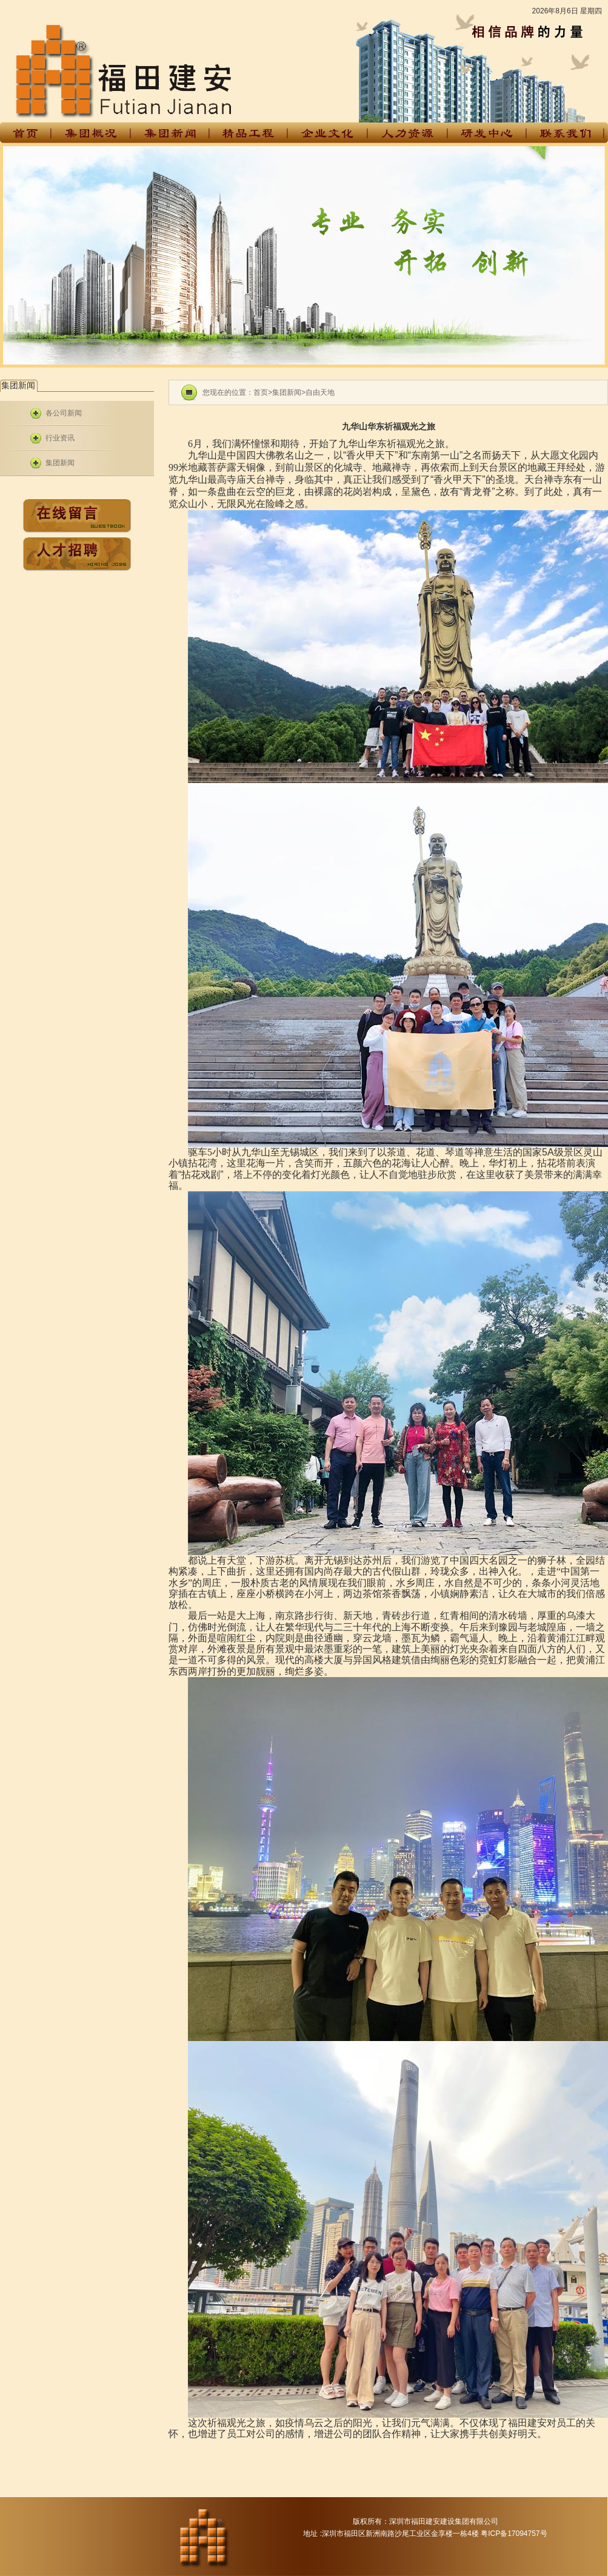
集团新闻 (60, 463)
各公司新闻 (63, 413)
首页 (260, 392)
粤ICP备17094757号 (514, 2533)
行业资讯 (60, 438)
